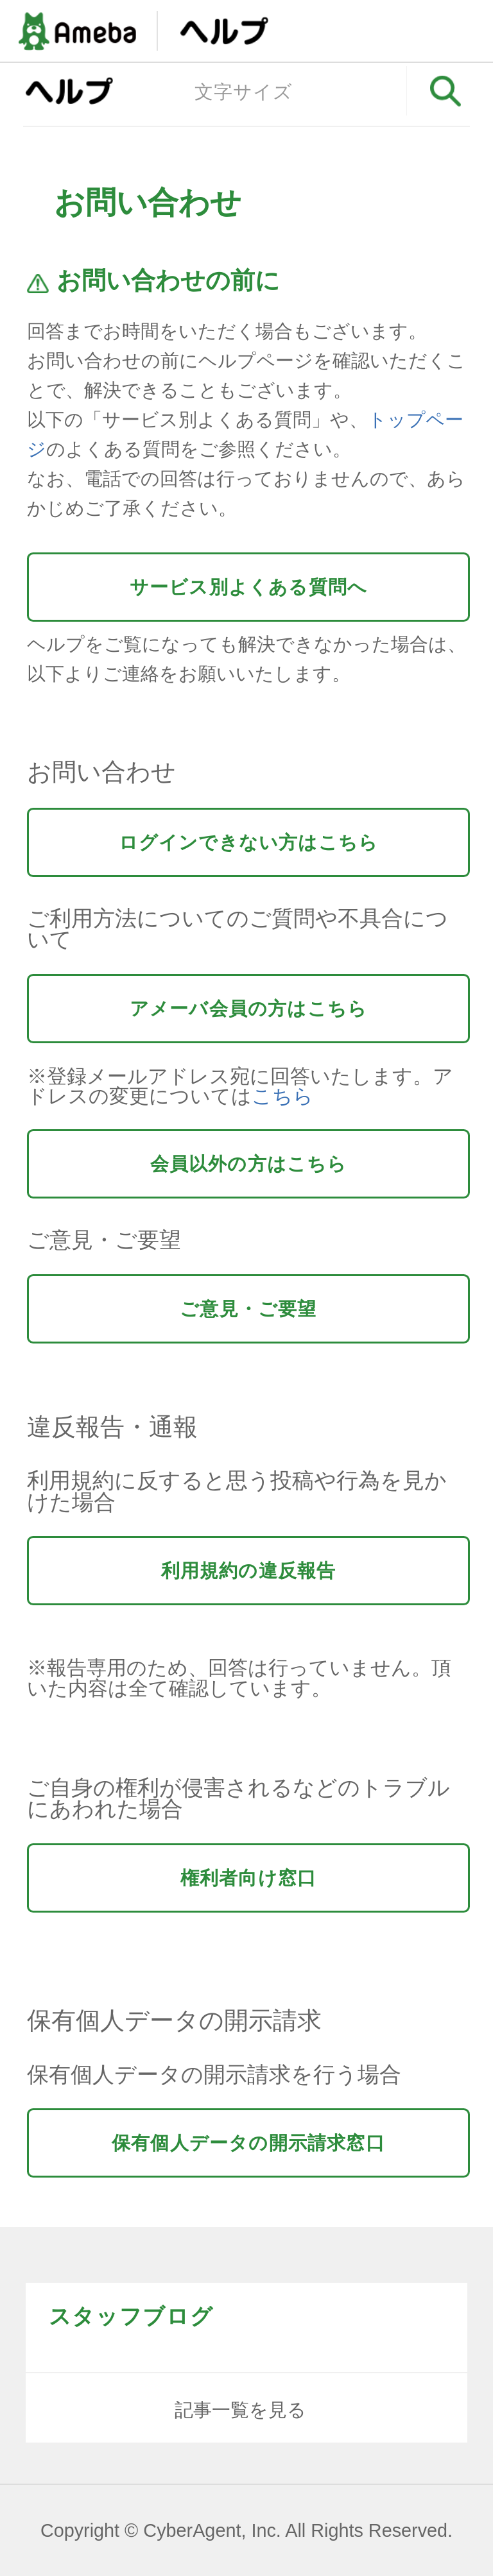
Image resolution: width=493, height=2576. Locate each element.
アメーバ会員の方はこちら (248, 1008)
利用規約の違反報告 (248, 1570)
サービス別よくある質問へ (248, 587)
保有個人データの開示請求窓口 (248, 2143)
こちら (282, 1096)
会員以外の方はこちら (248, 1164)
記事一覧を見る (240, 2410)
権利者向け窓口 (248, 1878)
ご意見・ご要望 (248, 1309)
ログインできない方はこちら (249, 842)
